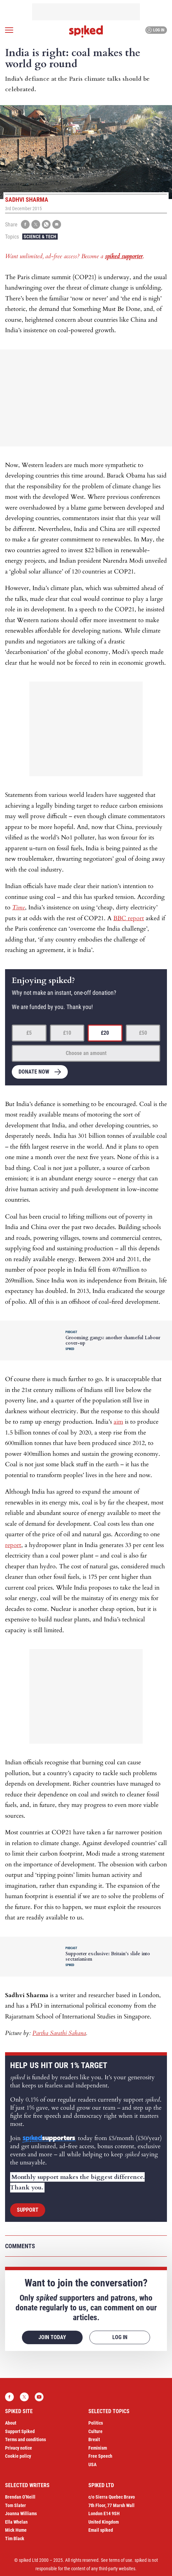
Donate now (34, 1072)
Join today (52, 2337)
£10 (67, 1033)
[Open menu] (9, 30)
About (10, 2423)
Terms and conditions (25, 2439)
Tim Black (14, 2538)
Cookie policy (18, 2456)
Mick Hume (16, 2530)
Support (27, 2210)
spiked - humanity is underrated (86, 31)
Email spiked (100, 2530)
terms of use (120, 2560)
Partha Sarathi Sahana (59, 2033)
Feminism (97, 2448)
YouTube (39, 2397)
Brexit (94, 2439)
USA (92, 2464)
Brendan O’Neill (20, 2497)
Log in (155, 30)
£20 (105, 1033)
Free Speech (100, 2456)
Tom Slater (15, 2505)
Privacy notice (18, 2448)
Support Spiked (20, 2431)
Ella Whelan (16, 2522)
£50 (143, 1033)
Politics (95, 2423)
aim (118, 1422)
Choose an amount (86, 1053)
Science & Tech (40, 236)
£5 (29, 1033)
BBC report (128, 918)
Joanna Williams (21, 2513)
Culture (95, 2431)
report (13, 1545)
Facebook (9, 2397)
